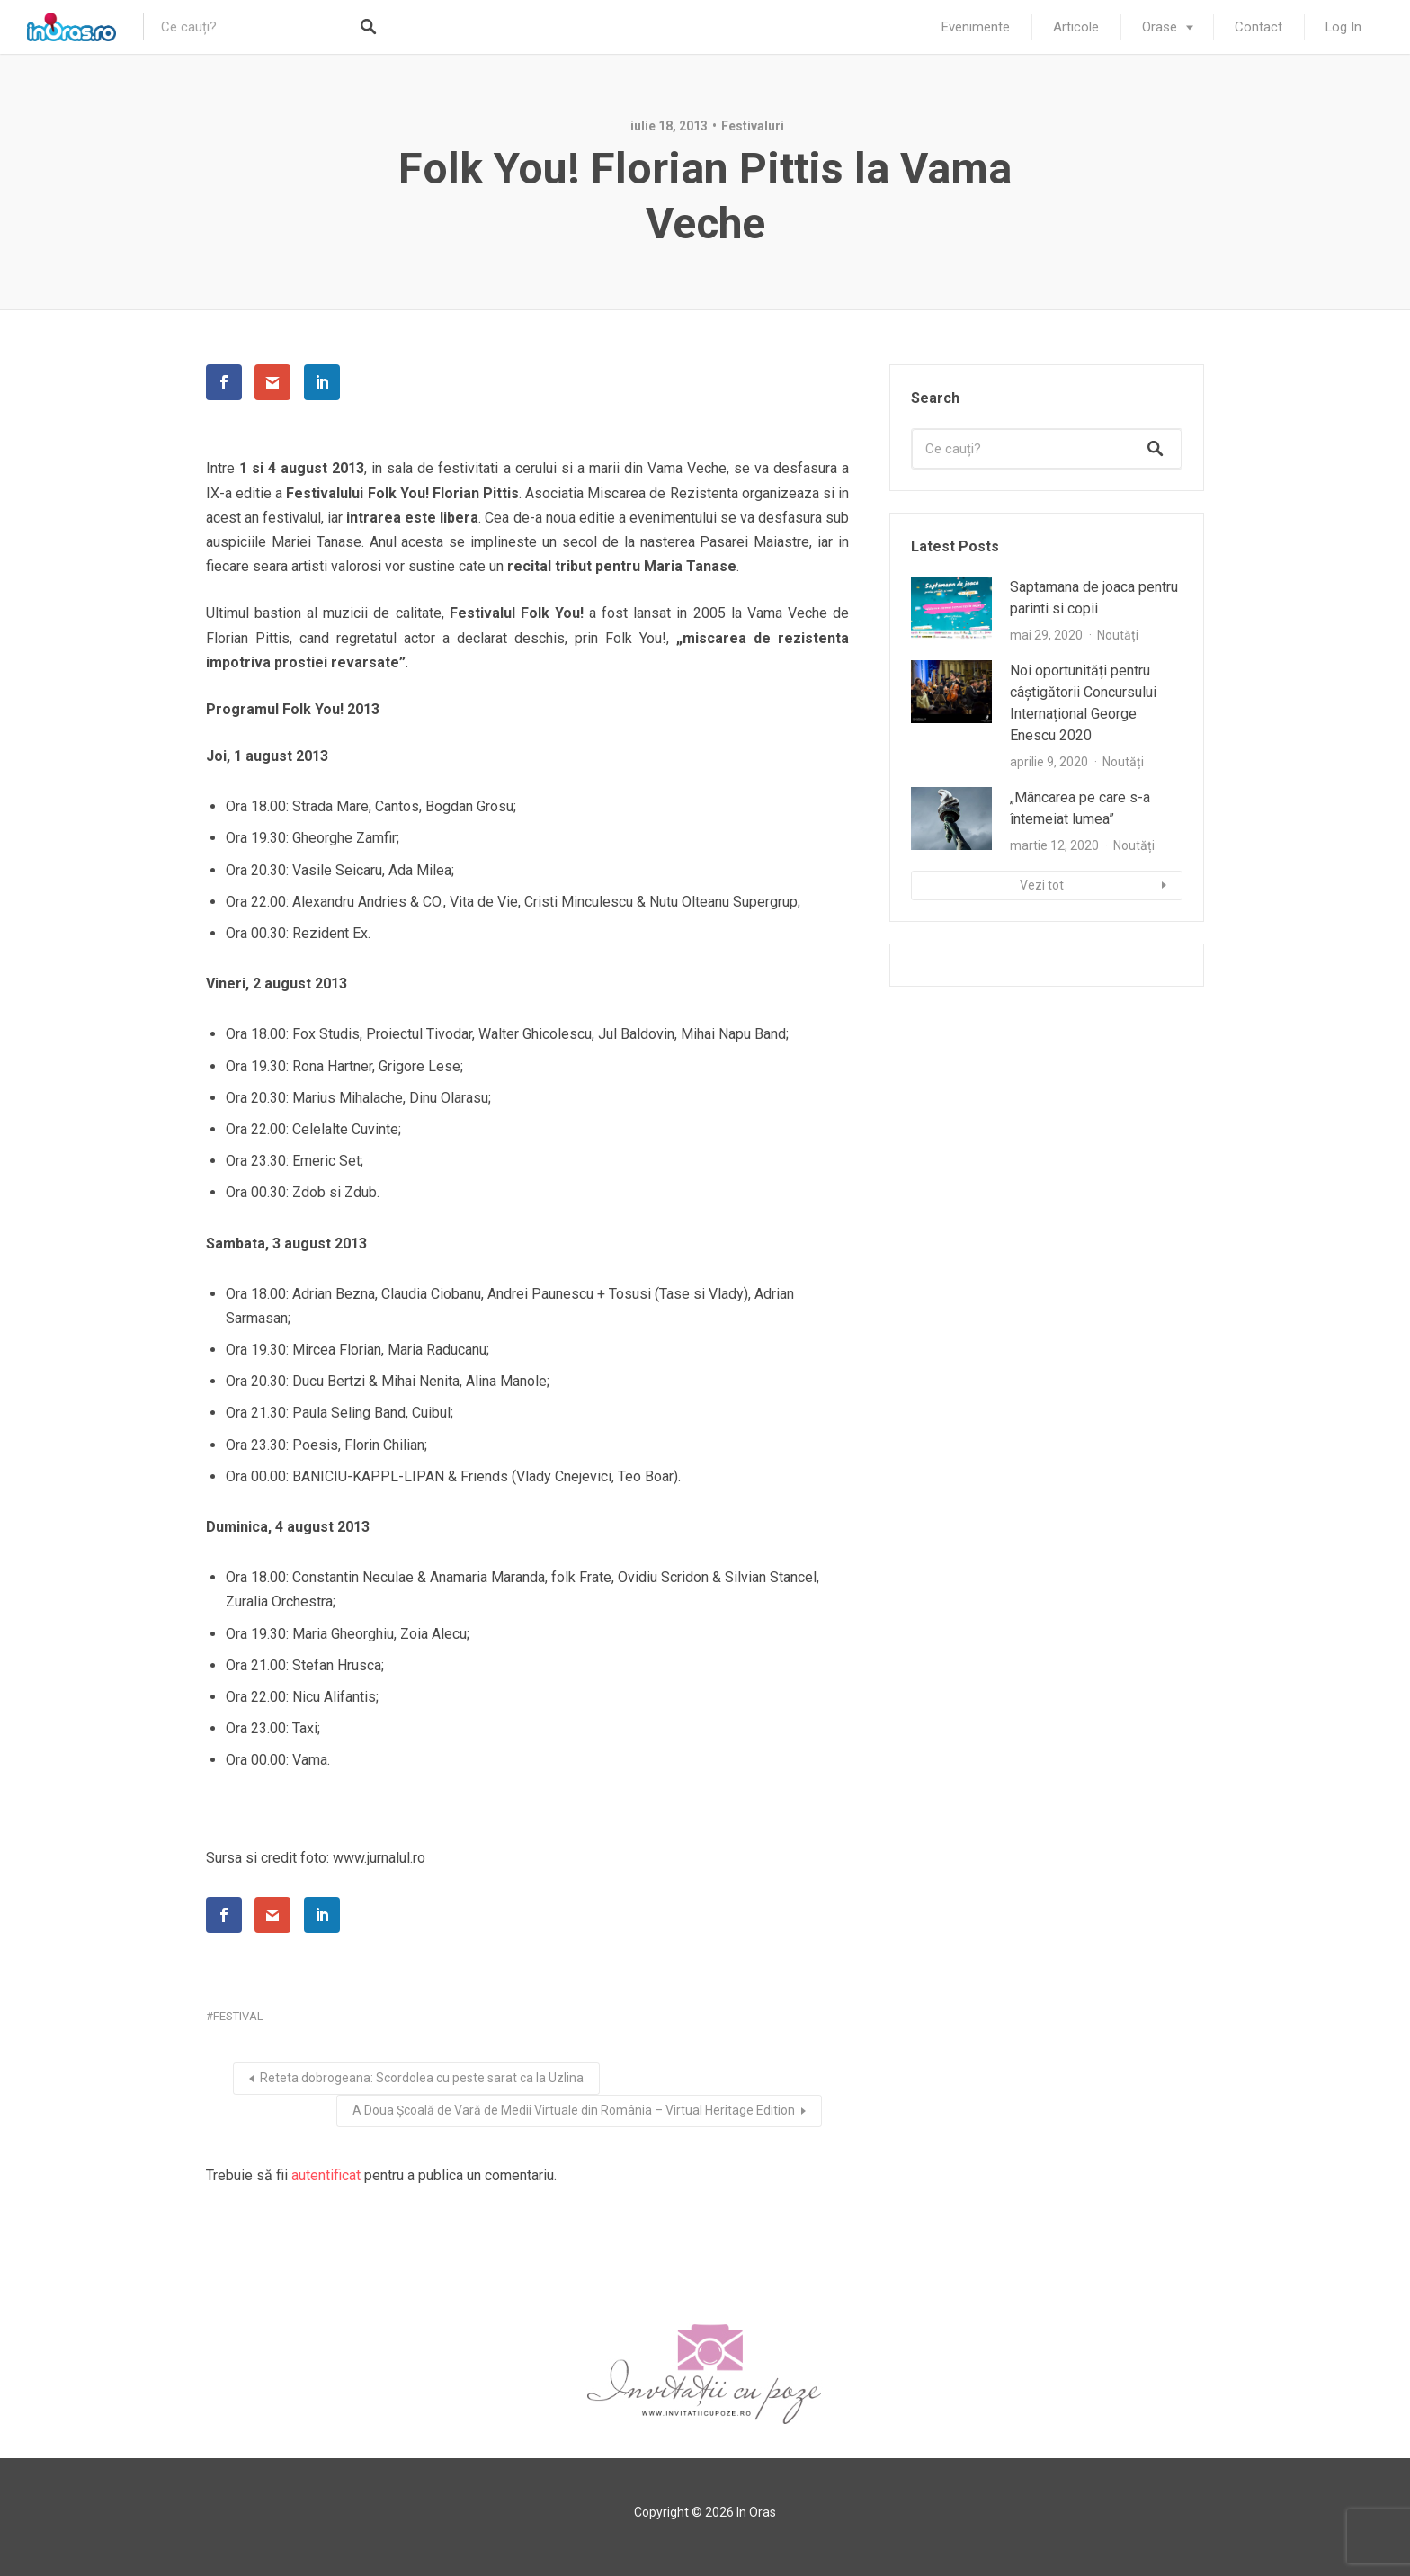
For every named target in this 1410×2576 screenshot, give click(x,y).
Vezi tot (1042, 885)
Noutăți (1117, 635)
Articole (1076, 27)
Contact (1258, 27)
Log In (1343, 27)
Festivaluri (752, 126)
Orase (1159, 27)
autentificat (326, 2175)
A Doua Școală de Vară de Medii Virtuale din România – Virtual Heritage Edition (573, 2110)
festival (238, 2016)
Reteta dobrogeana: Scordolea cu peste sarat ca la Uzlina (422, 2078)
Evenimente (975, 27)
